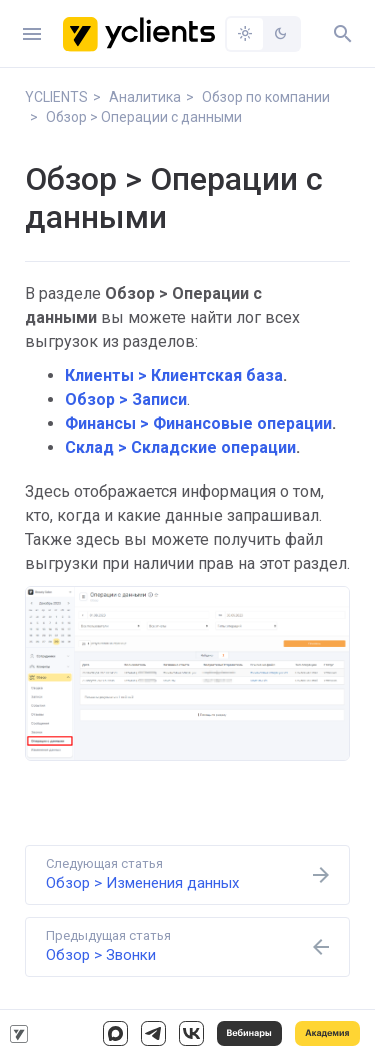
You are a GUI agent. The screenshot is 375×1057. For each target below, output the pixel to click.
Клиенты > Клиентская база (174, 375)
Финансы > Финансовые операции (198, 423)
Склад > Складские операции (180, 447)
